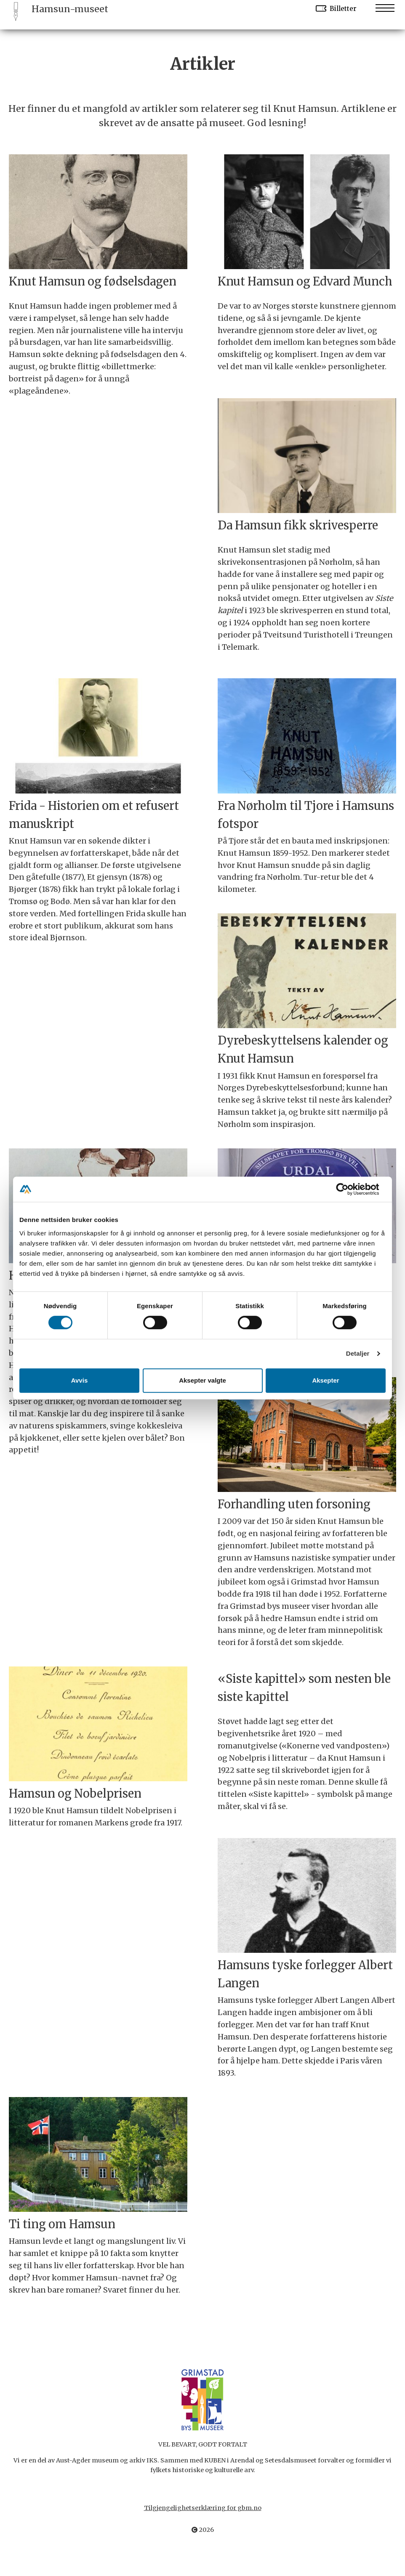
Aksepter (325, 1380)
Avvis (79, 1380)
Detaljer (358, 1353)
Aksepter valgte (202, 1380)
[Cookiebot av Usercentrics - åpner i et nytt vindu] (349, 1189)
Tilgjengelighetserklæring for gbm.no (202, 2508)
